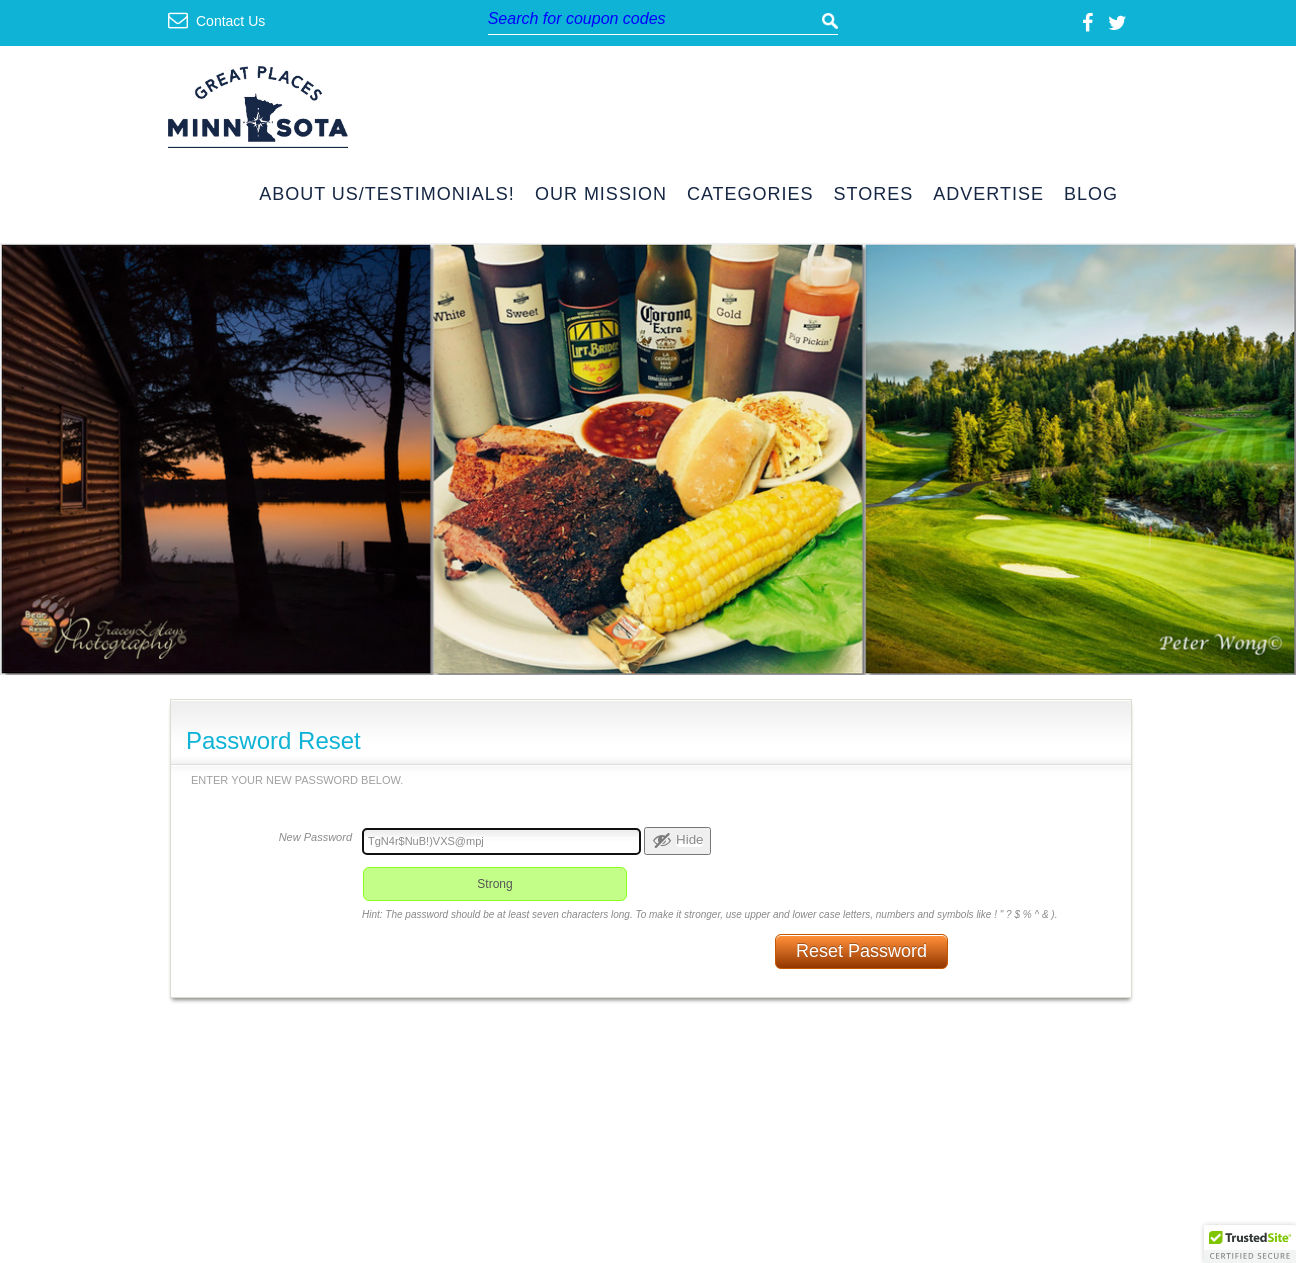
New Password (315, 837)
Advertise (988, 194)
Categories (750, 194)
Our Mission (601, 194)
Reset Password (861, 951)
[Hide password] (677, 841)
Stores (874, 194)
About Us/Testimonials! (387, 194)
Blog (1091, 194)
